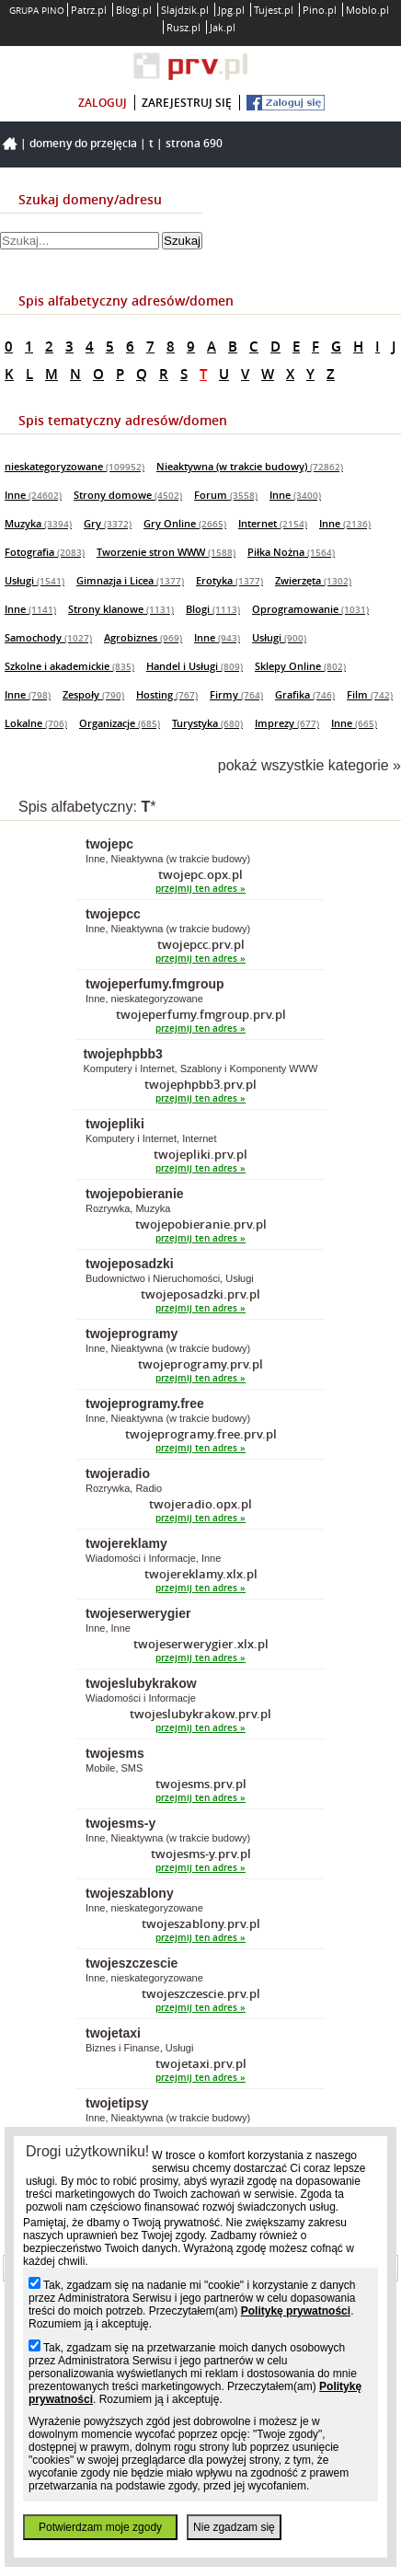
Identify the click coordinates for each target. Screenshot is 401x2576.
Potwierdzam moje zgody (100, 2527)
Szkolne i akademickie (69, 666)
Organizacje (119, 723)
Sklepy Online (300, 666)
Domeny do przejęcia (83, 143)
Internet (272, 523)
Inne (33, 495)
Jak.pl (222, 27)
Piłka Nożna (291, 552)
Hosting (167, 694)
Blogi (213, 609)
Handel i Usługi (194, 666)
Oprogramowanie (310, 609)
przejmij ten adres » (200, 889)
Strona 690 (194, 143)
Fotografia (45, 552)
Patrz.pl (89, 10)
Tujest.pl (273, 10)
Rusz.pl (183, 27)
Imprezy (287, 723)
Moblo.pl (367, 10)
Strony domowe (128, 495)
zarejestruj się (187, 102)
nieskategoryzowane (74, 466)
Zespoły (93, 694)
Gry (108, 523)
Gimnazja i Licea (130, 580)
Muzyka (38, 523)
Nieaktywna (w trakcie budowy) (249, 466)
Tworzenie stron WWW (166, 552)
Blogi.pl (134, 10)
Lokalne (36, 723)
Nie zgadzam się (234, 2527)
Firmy (236, 694)
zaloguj (102, 102)
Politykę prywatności (295, 2311)
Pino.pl (320, 10)
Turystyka (207, 723)
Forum (226, 495)
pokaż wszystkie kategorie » (309, 765)
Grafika (305, 694)
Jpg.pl (231, 10)
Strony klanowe (121, 609)
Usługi (34, 580)
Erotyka (229, 580)
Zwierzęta (313, 580)
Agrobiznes (143, 637)
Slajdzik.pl (185, 10)
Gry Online (184, 523)
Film (370, 694)
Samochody (48, 637)
